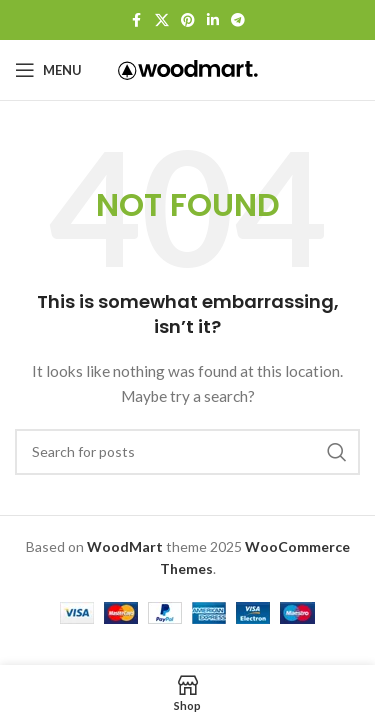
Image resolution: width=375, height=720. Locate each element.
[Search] (187, 452)
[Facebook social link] (137, 20)
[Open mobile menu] (48, 70)
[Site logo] (188, 68)
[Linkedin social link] (213, 20)
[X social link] (162, 20)
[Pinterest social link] (188, 20)
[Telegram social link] (238, 20)
